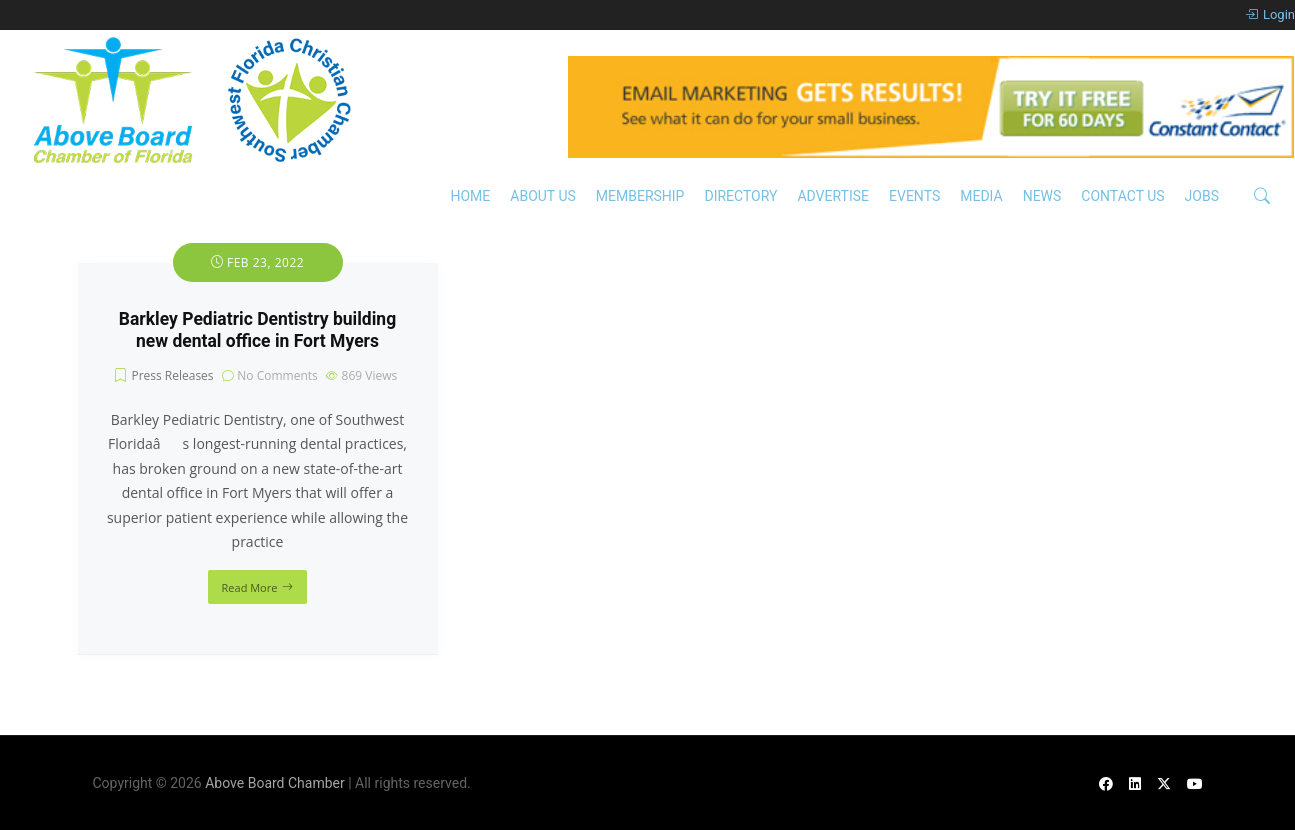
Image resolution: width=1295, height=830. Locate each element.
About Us (543, 196)
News (1042, 196)
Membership (640, 196)
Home (470, 196)
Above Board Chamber (275, 783)
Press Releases (172, 375)
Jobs (1202, 196)
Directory (740, 196)
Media (981, 196)
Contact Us (1122, 196)
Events (914, 196)
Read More (250, 587)
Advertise (833, 196)
